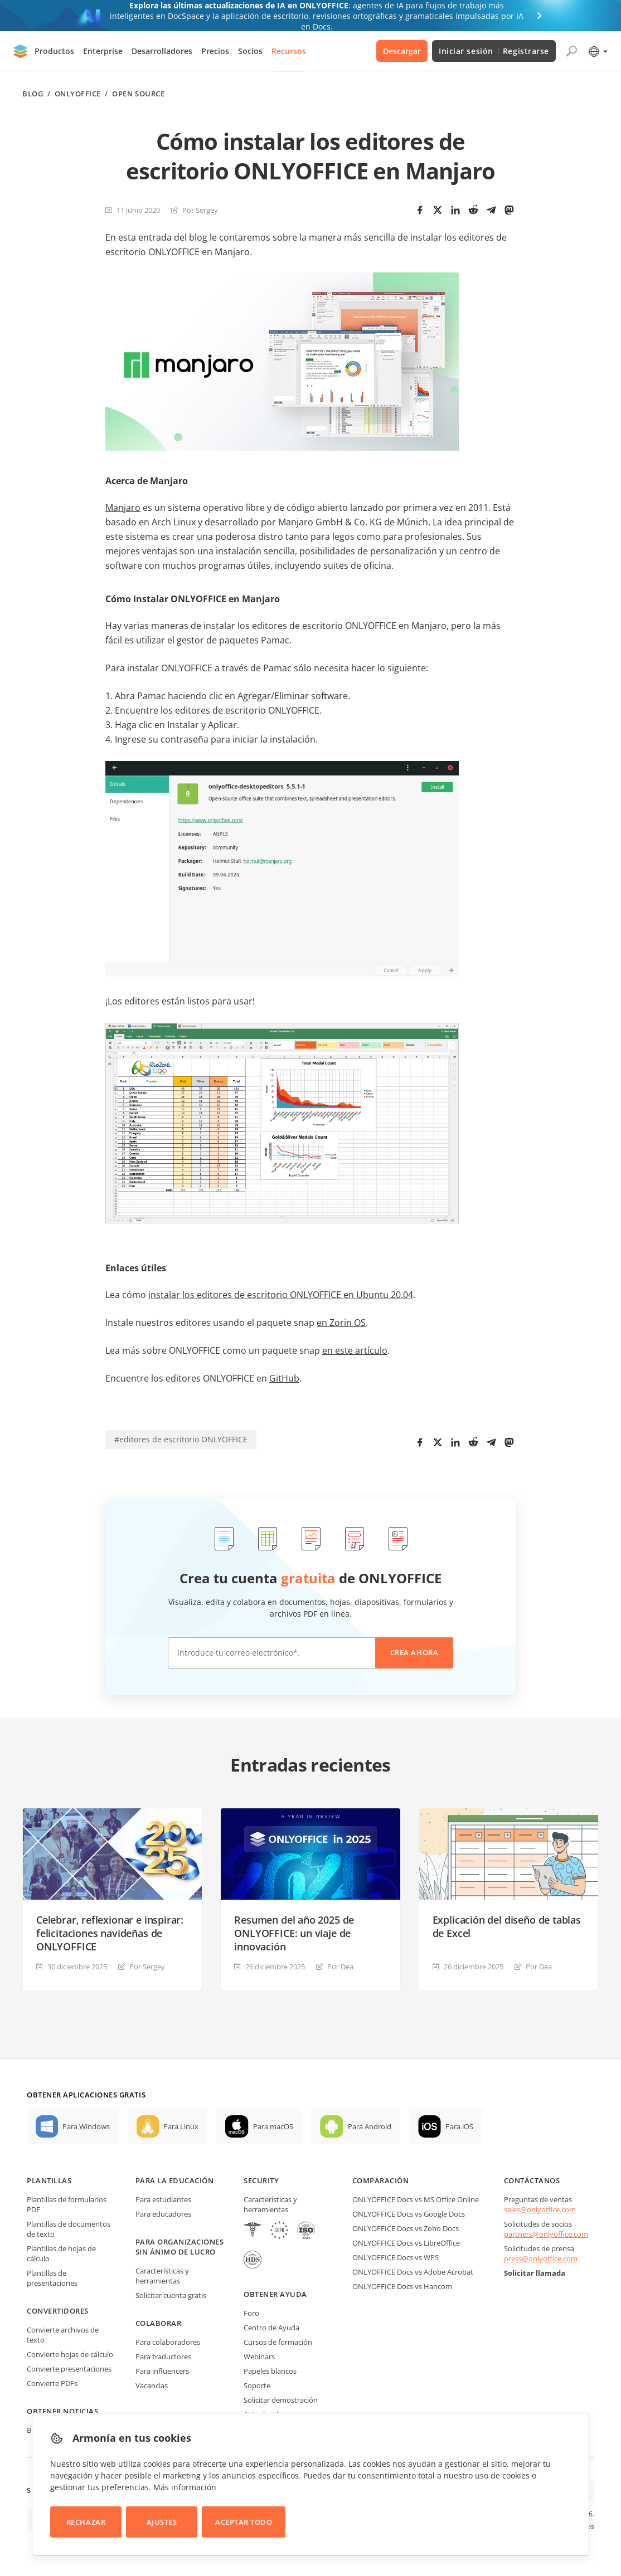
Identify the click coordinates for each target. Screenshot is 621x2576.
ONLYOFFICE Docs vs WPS (395, 2257)
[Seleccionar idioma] (597, 51)
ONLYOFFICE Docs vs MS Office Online (415, 2199)
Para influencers (162, 2371)
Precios (215, 51)
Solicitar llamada (534, 2273)
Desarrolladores (162, 51)
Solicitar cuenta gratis (170, 2295)
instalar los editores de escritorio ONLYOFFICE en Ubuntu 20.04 (280, 1295)
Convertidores (58, 2311)
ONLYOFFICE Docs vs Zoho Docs (405, 2228)
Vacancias (151, 2385)
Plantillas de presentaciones (52, 2278)
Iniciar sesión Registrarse (494, 51)
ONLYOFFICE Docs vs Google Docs (408, 2214)
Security (261, 2180)
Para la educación (174, 2180)
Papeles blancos (270, 2371)
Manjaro (122, 507)
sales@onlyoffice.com (540, 2209)
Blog (32, 94)
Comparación (380, 2180)
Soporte (257, 2385)
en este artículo (354, 1350)
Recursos (288, 51)
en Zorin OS (341, 1322)
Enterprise (103, 51)
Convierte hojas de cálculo (70, 2354)
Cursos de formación (278, 2342)
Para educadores (163, 2214)
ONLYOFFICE (78, 94)
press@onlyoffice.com (541, 2258)
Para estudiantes (163, 2199)
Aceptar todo (243, 2522)
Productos (54, 51)
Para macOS (273, 2126)
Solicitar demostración (281, 2400)
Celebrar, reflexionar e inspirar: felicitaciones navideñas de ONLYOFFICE (109, 1933)
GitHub (284, 1378)
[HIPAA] (252, 2231)
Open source (138, 94)
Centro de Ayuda (271, 2328)
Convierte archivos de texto (63, 2335)
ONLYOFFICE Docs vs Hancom (402, 2286)
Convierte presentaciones (69, 2369)
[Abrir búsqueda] (571, 51)
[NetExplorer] (306, 2231)
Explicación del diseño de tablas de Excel (507, 1926)
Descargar (402, 51)
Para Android (369, 2126)
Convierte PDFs (52, 2383)
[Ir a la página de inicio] (20, 51)
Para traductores (163, 2356)
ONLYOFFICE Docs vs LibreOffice (406, 2243)
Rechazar (85, 2522)
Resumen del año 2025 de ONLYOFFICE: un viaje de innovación (294, 1933)
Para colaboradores (167, 2342)
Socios (250, 51)
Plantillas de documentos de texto (68, 2229)
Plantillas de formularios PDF (66, 2204)
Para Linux (180, 2126)
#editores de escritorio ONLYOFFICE (181, 1439)
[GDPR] (279, 2231)
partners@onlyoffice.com (546, 2234)
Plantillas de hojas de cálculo (61, 2253)
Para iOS (459, 2126)
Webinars (259, 2356)
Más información (184, 2487)
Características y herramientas (162, 2276)
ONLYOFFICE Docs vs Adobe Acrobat (412, 2272)
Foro (251, 2313)
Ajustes (162, 2522)
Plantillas (49, 2180)
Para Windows (86, 2126)
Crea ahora (414, 1652)
